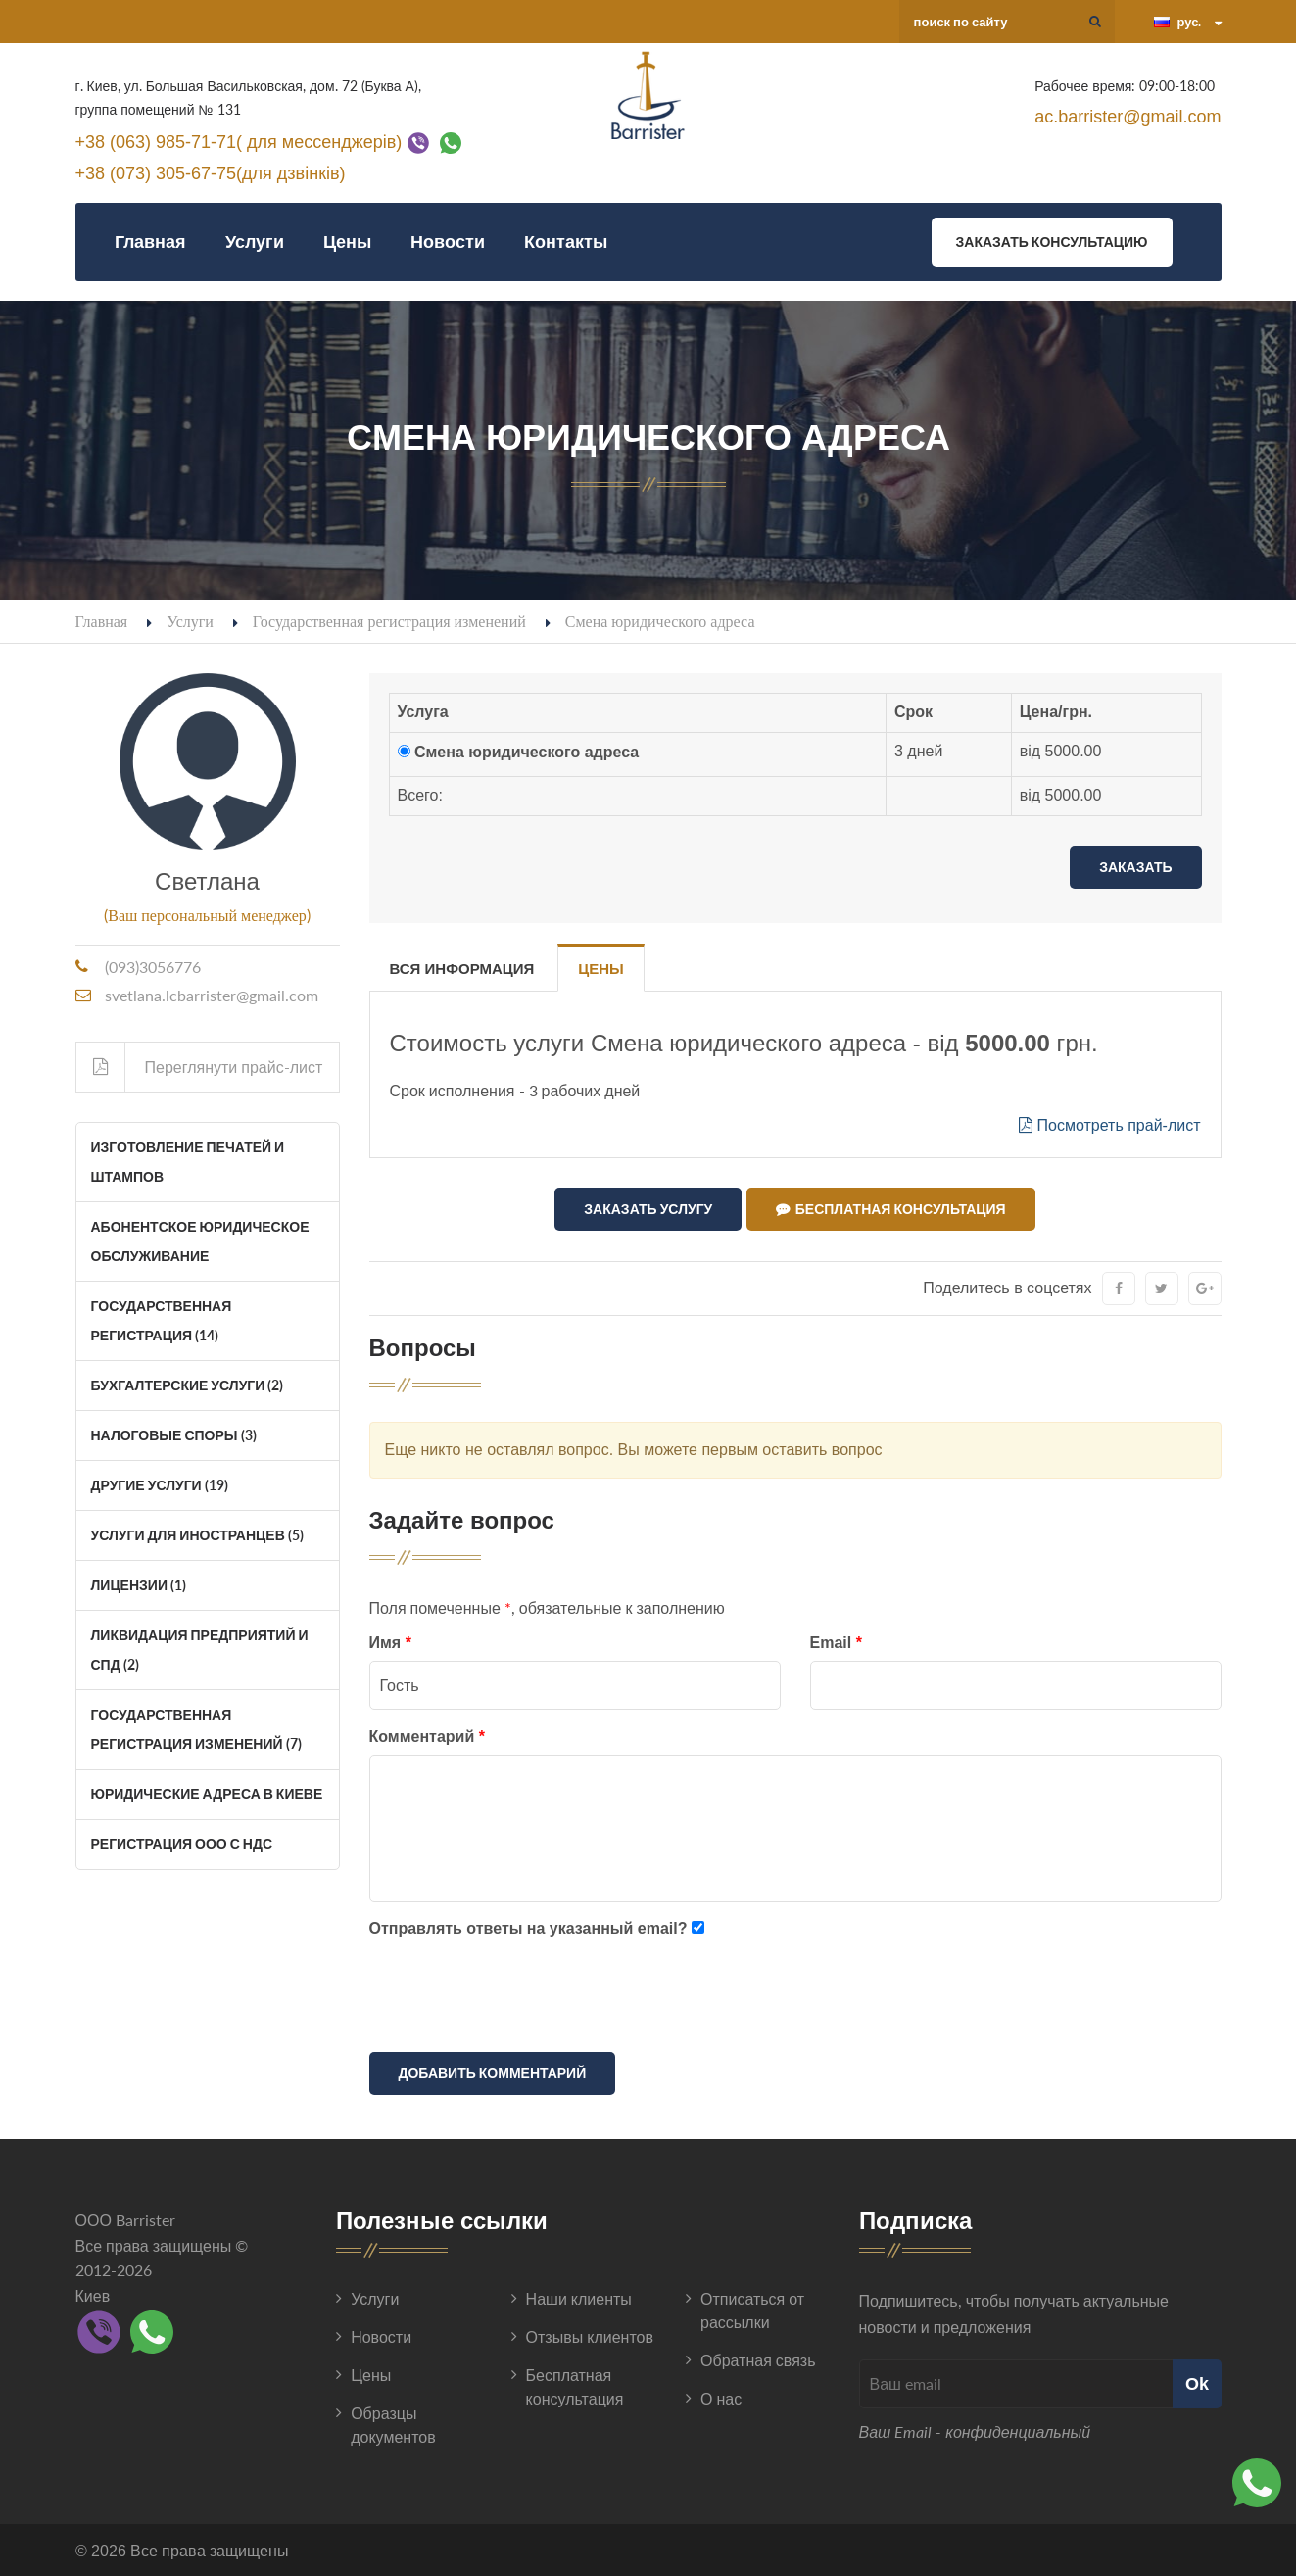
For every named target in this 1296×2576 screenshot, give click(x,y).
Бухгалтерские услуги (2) (187, 1385)
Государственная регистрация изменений (389, 620)
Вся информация (462, 968)
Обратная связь (757, 2359)
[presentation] (518, 1999)
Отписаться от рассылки (752, 2309)
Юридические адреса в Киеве (207, 1793)
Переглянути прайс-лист (199, 1067)
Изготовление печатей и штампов (188, 1162)
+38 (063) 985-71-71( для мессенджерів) (239, 141)
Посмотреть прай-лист (1109, 1125)
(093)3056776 (153, 966)
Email (836, 1642)
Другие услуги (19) (159, 1485)
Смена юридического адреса (526, 752)
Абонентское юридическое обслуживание (200, 1241)
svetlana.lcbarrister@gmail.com (211, 995)
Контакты (565, 241)
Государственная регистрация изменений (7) (196, 1729)
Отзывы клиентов (589, 2335)
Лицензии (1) (138, 1585)
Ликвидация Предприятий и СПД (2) (200, 1650)
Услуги (254, 241)
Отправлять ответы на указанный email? (528, 1928)
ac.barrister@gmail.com (1127, 116)
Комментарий (427, 1735)
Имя (390, 1642)
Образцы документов (393, 2424)
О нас (721, 2397)
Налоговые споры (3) (174, 1435)
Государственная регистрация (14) (161, 1320)
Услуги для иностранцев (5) (197, 1535)
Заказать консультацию (1052, 241)
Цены (347, 241)
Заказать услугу (648, 1208)
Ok (1197, 2383)
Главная (150, 241)
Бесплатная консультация (891, 1209)
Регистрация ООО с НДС (182, 1843)
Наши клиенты (579, 2297)
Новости (447, 241)
